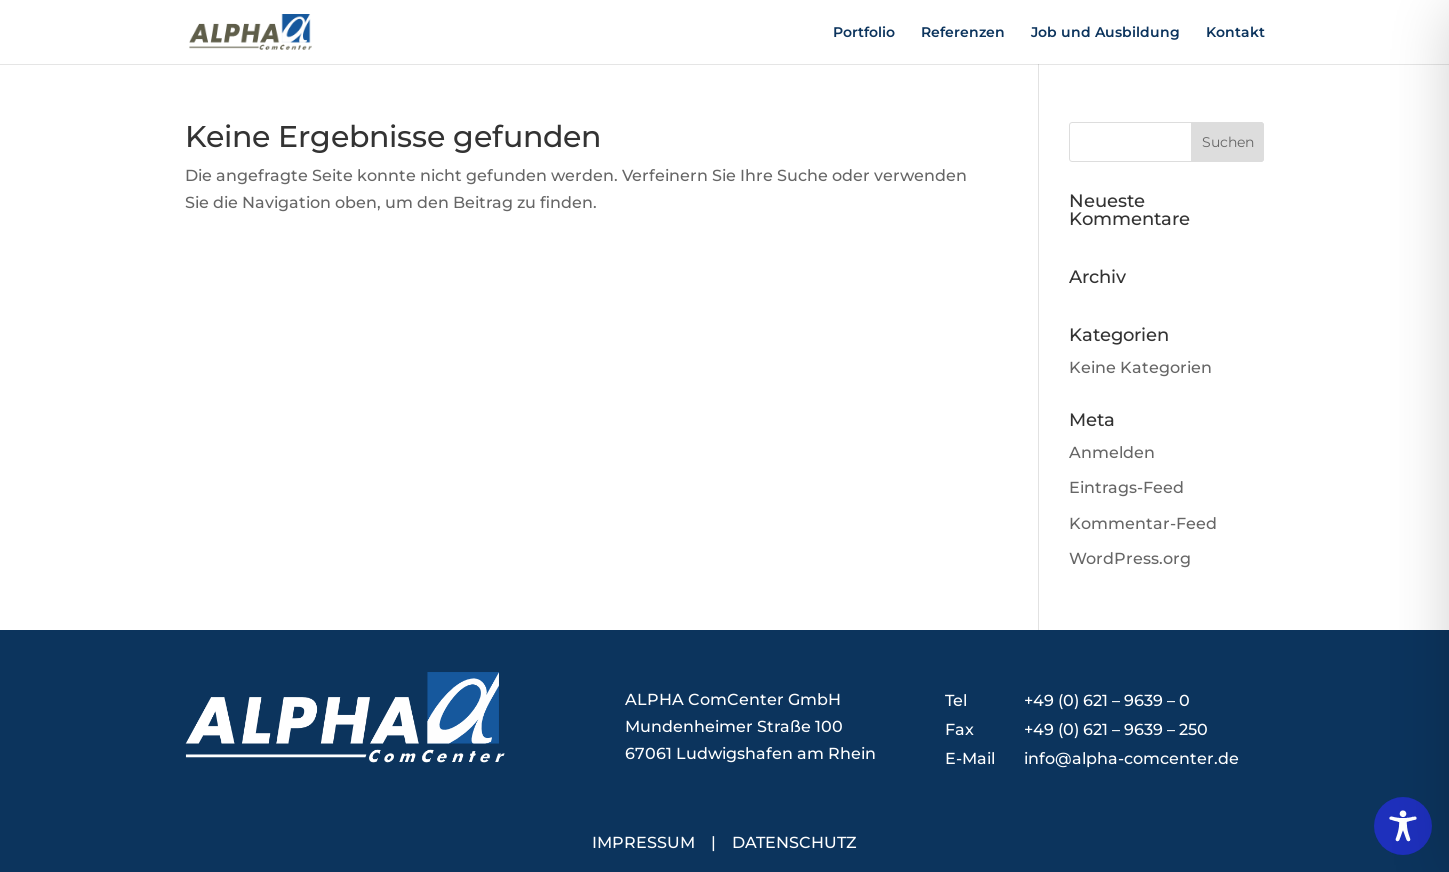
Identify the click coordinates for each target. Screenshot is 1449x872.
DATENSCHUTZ (794, 842)
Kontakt (1235, 33)
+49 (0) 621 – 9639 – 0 (1107, 700)
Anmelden (1112, 452)
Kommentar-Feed (1143, 523)
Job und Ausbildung (1105, 33)
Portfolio (864, 33)
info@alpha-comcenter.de (1131, 758)
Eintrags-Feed (1126, 487)
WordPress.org (1130, 558)
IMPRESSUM (643, 842)
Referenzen (963, 33)
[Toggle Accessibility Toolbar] (1403, 826)
